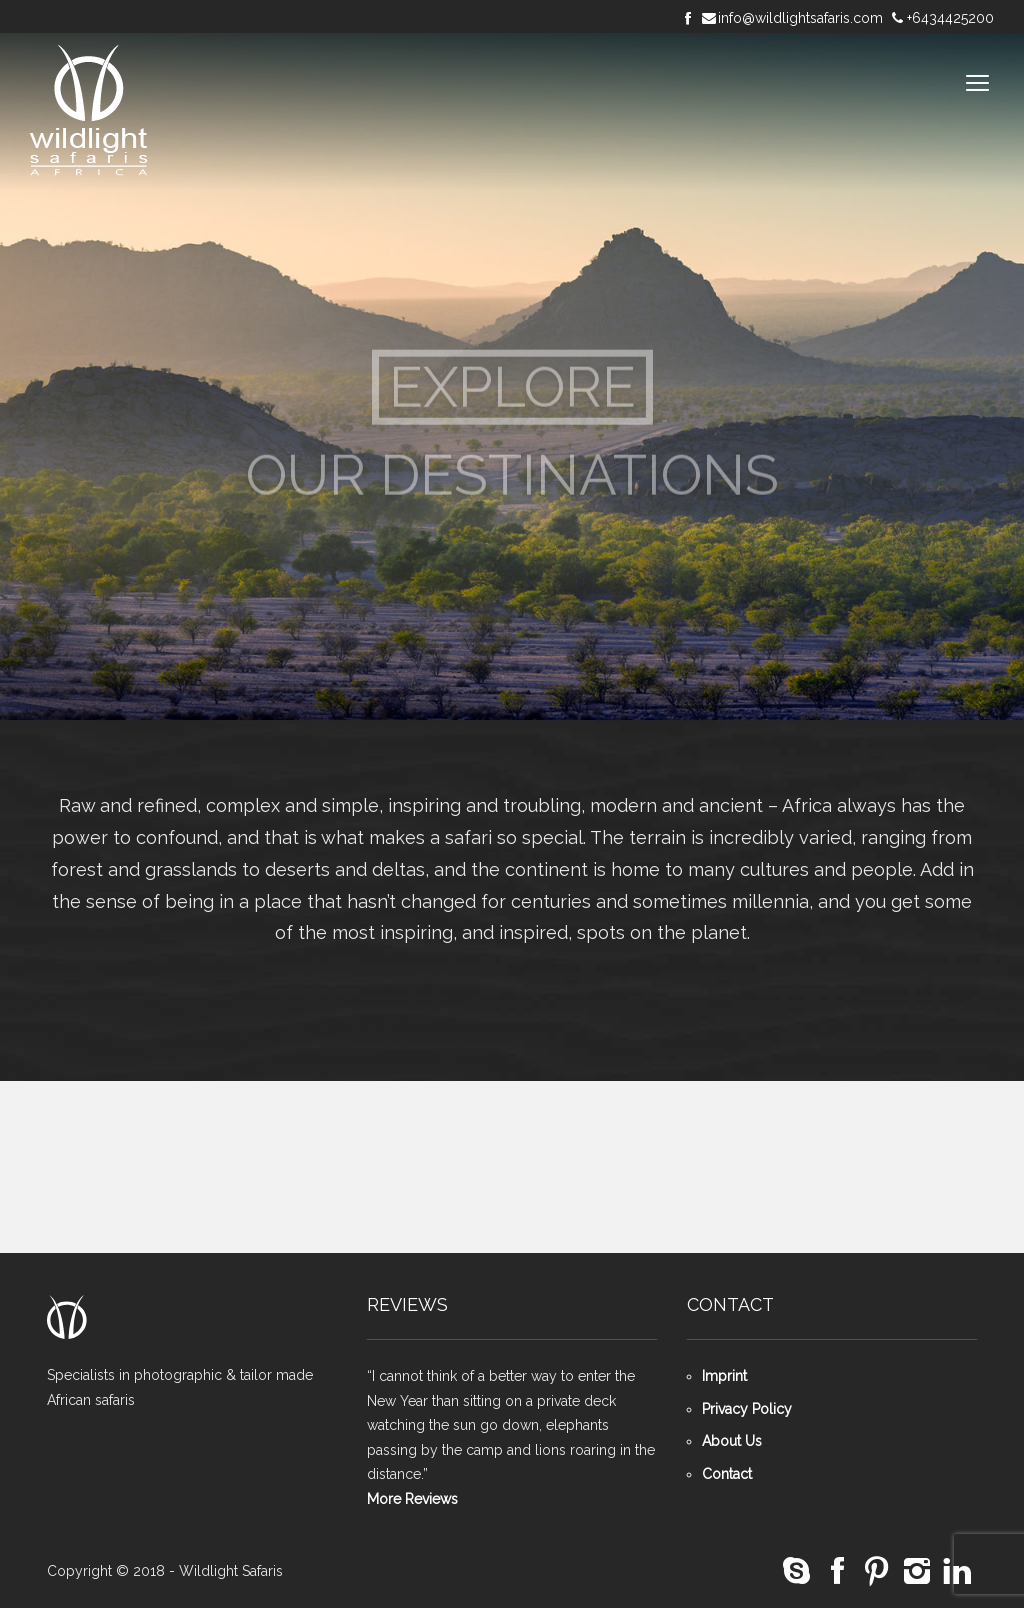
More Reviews (412, 1499)
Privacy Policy (747, 1409)
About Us (732, 1441)
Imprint (724, 1376)
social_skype (797, 1571)
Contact (727, 1474)
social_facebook (837, 1571)
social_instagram (917, 1571)
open (978, 83)
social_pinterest (877, 1571)
